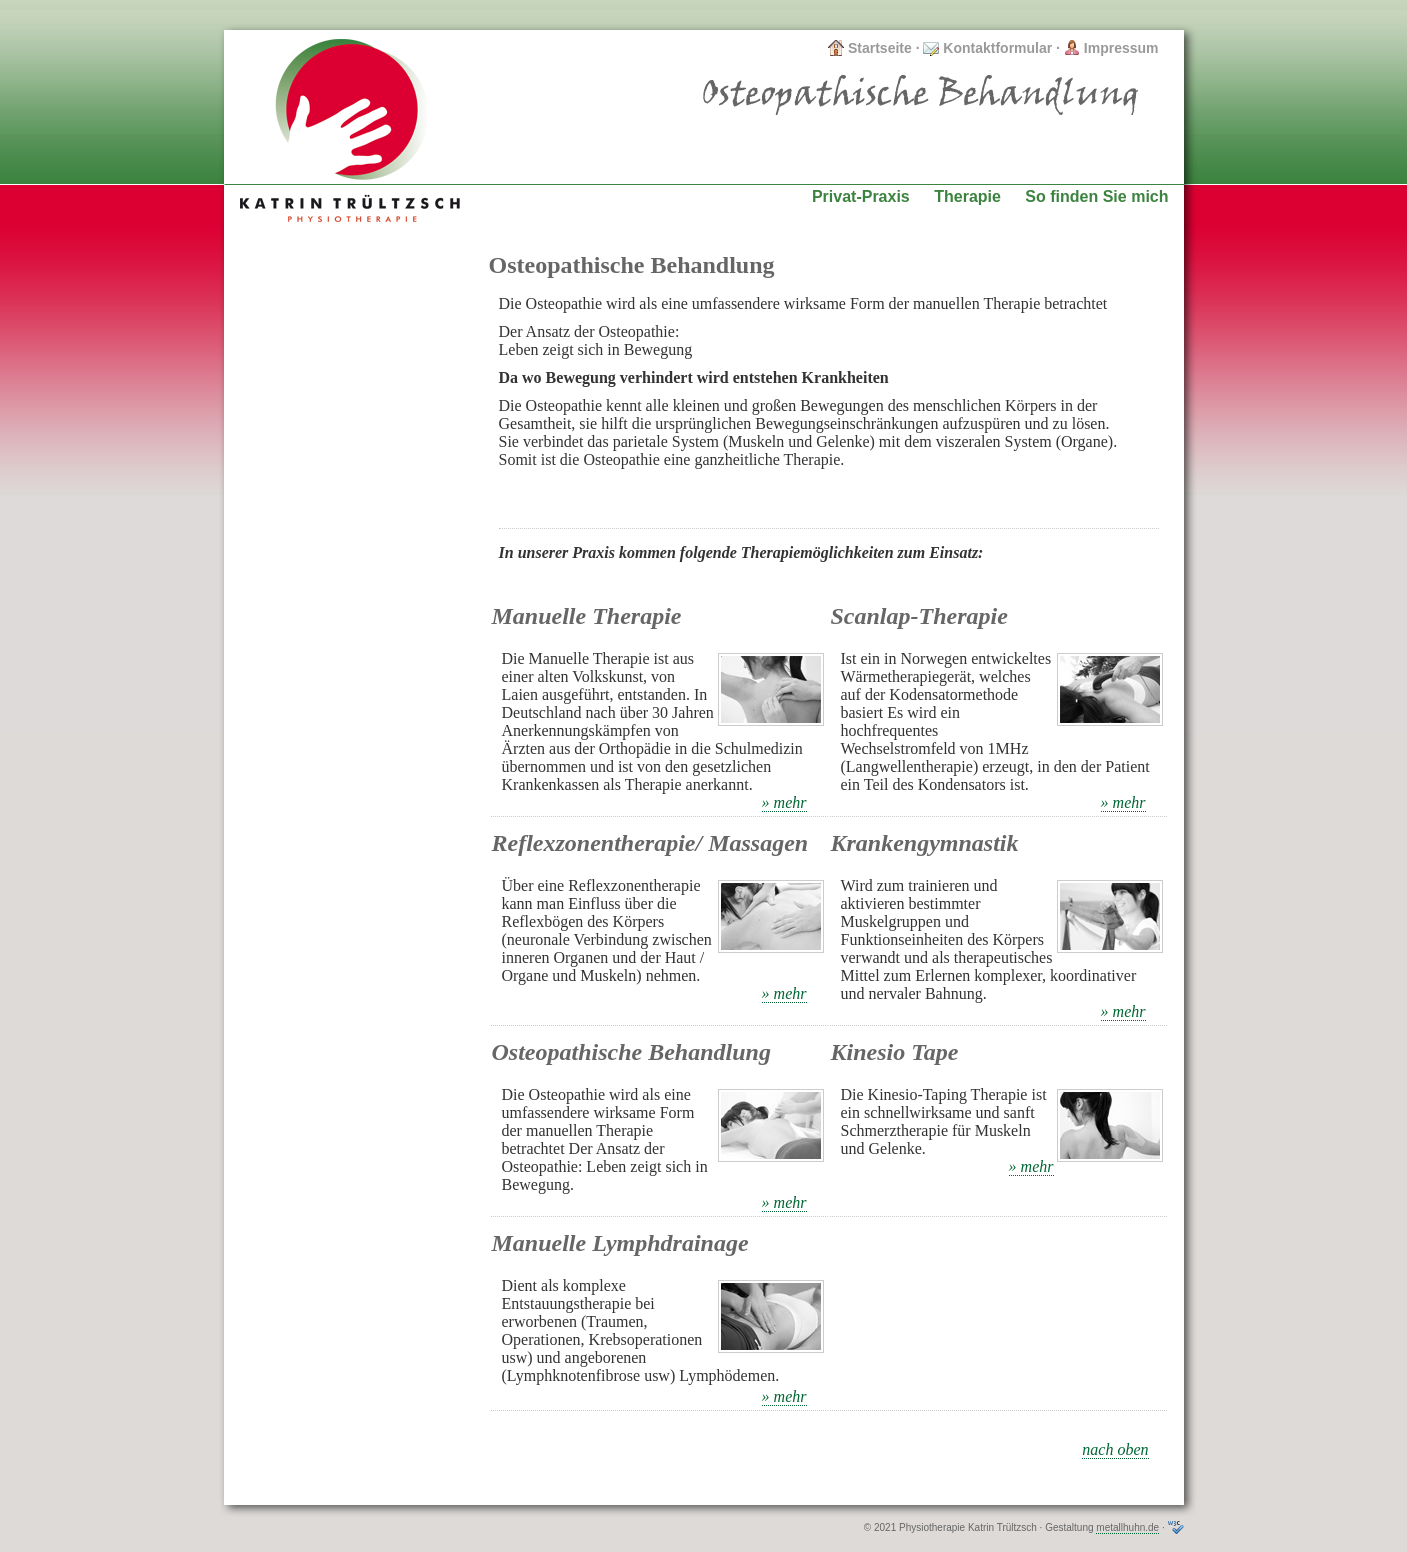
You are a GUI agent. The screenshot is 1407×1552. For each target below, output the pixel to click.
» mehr (784, 802)
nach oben (1115, 1449)
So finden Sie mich (1096, 196)
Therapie (967, 196)
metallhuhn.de (1127, 1527)
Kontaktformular (987, 48)
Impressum (1111, 48)
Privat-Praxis (861, 196)
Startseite (870, 48)
